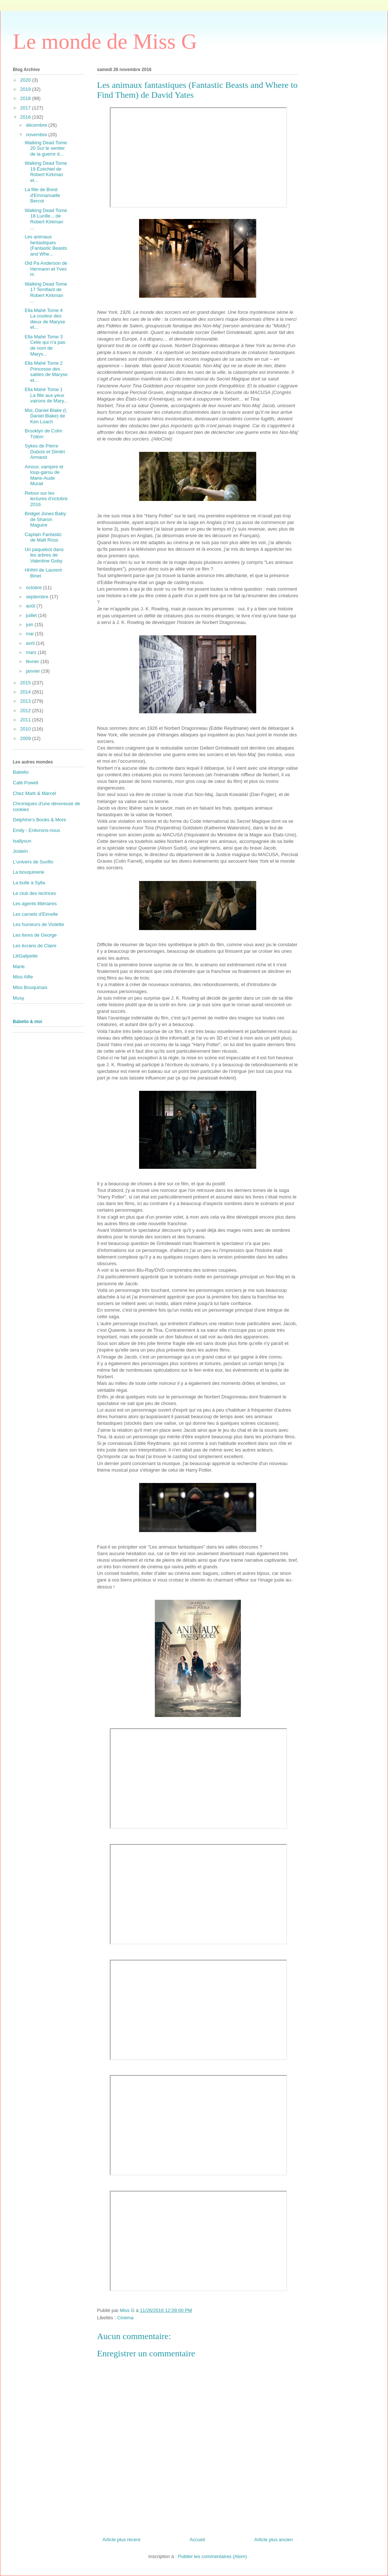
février (33, 661)
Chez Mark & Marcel (34, 793)
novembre (37, 134)
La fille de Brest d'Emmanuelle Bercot (42, 195)
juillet (32, 615)
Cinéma (125, 2317)
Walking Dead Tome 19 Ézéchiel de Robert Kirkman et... (46, 171)
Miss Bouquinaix (30, 987)
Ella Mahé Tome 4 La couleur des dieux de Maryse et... (45, 319)
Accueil (197, 2539)
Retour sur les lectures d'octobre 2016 (46, 498)
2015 (26, 682)
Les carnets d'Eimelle (35, 914)
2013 (26, 701)
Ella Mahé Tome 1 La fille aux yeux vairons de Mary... (46, 395)
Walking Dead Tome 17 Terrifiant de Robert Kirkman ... (46, 292)
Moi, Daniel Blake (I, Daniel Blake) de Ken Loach (46, 416)
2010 (26, 729)
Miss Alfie (23, 977)
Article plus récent (121, 2539)
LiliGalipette (25, 956)
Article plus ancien (273, 2539)
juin (30, 624)
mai (30, 633)
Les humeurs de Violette (38, 924)
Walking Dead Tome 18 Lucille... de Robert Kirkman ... (46, 219)
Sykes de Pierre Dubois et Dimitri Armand (45, 451)
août (31, 606)
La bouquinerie (28, 872)
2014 (26, 692)
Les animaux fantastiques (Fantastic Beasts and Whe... (46, 245)
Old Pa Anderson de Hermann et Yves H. (46, 268)
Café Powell (25, 782)
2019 (26, 89)
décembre (37, 125)
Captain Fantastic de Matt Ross (43, 537)
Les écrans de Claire (34, 945)
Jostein (20, 851)
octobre (34, 587)
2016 (26, 117)
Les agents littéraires (35, 903)
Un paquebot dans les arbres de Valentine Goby (44, 555)
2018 (26, 98)
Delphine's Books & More (39, 819)
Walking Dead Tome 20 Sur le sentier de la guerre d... (46, 148)
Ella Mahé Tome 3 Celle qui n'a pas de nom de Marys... (45, 345)
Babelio (21, 772)
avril (31, 643)
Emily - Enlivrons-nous (36, 830)
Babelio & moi (27, 1021)
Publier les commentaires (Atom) (212, 2556)
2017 (26, 108)
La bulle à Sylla (29, 882)
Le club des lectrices (34, 893)
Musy (18, 998)
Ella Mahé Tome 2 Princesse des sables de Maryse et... (46, 371)
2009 (26, 738)
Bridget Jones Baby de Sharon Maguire (45, 519)
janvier (33, 671)
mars (32, 652)
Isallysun (22, 841)
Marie (19, 966)
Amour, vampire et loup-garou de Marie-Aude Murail (44, 475)
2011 (26, 719)
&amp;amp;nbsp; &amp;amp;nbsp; (198, 157)
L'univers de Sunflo (33, 862)
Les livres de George (35, 935)
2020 (26, 80)
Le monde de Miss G (105, 41)
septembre (38, 596)
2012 (26, 710)
